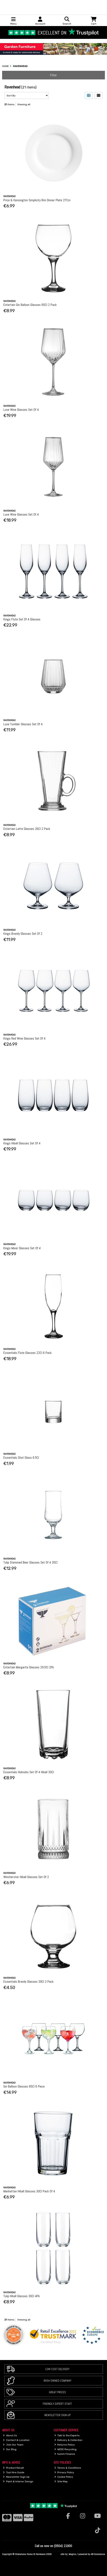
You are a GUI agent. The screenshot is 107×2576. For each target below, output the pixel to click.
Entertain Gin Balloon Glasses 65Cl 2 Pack (30, 305)
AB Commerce (98, 2554)
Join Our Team (13, 2444)
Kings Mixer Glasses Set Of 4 (22, 1248)
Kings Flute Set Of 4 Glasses (21, 619)
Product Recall (13, 2467)
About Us (10, 2435)
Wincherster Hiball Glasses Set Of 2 (26, 1877)
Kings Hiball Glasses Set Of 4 (21, 1143)
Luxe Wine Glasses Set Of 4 (21, 409)
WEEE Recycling (65, 2449)
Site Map (61, 2481)
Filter (53, 75)
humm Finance (64, 2453)
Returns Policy (64, 2444)
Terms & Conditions (67, 2467)
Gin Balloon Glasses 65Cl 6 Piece (24, 2086)
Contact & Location (16, 2440)
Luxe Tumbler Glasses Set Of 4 (23, 724)
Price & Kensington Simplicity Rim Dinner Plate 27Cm (36, 200)
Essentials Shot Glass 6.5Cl (21, 1457)
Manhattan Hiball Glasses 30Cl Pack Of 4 (29, 2191)
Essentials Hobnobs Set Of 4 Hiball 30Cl (28, 1772)
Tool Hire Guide (13, 2472)
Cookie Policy (63, 2476)
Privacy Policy (64, 2472)
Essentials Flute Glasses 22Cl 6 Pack (27, 1353)
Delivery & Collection (68, 2440)
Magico (72, 2554)
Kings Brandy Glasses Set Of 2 (22, 933)
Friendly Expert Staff (57, 2404)
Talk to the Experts (67, 2435)
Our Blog (9, 2449)
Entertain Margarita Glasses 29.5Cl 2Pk (28, 1667)
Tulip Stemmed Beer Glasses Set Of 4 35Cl (30, 1562)
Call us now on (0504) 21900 (53, 2546)
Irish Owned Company (57, 2381)
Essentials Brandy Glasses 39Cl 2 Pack (28, 1981)
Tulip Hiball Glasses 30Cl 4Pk (21, 2296)
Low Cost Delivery (57, 2369)
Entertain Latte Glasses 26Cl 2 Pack (26, 829)
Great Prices (57, 2392)
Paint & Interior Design (18, 2481)
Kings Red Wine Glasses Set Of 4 (24, 1038)
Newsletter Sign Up (57, 2415)
